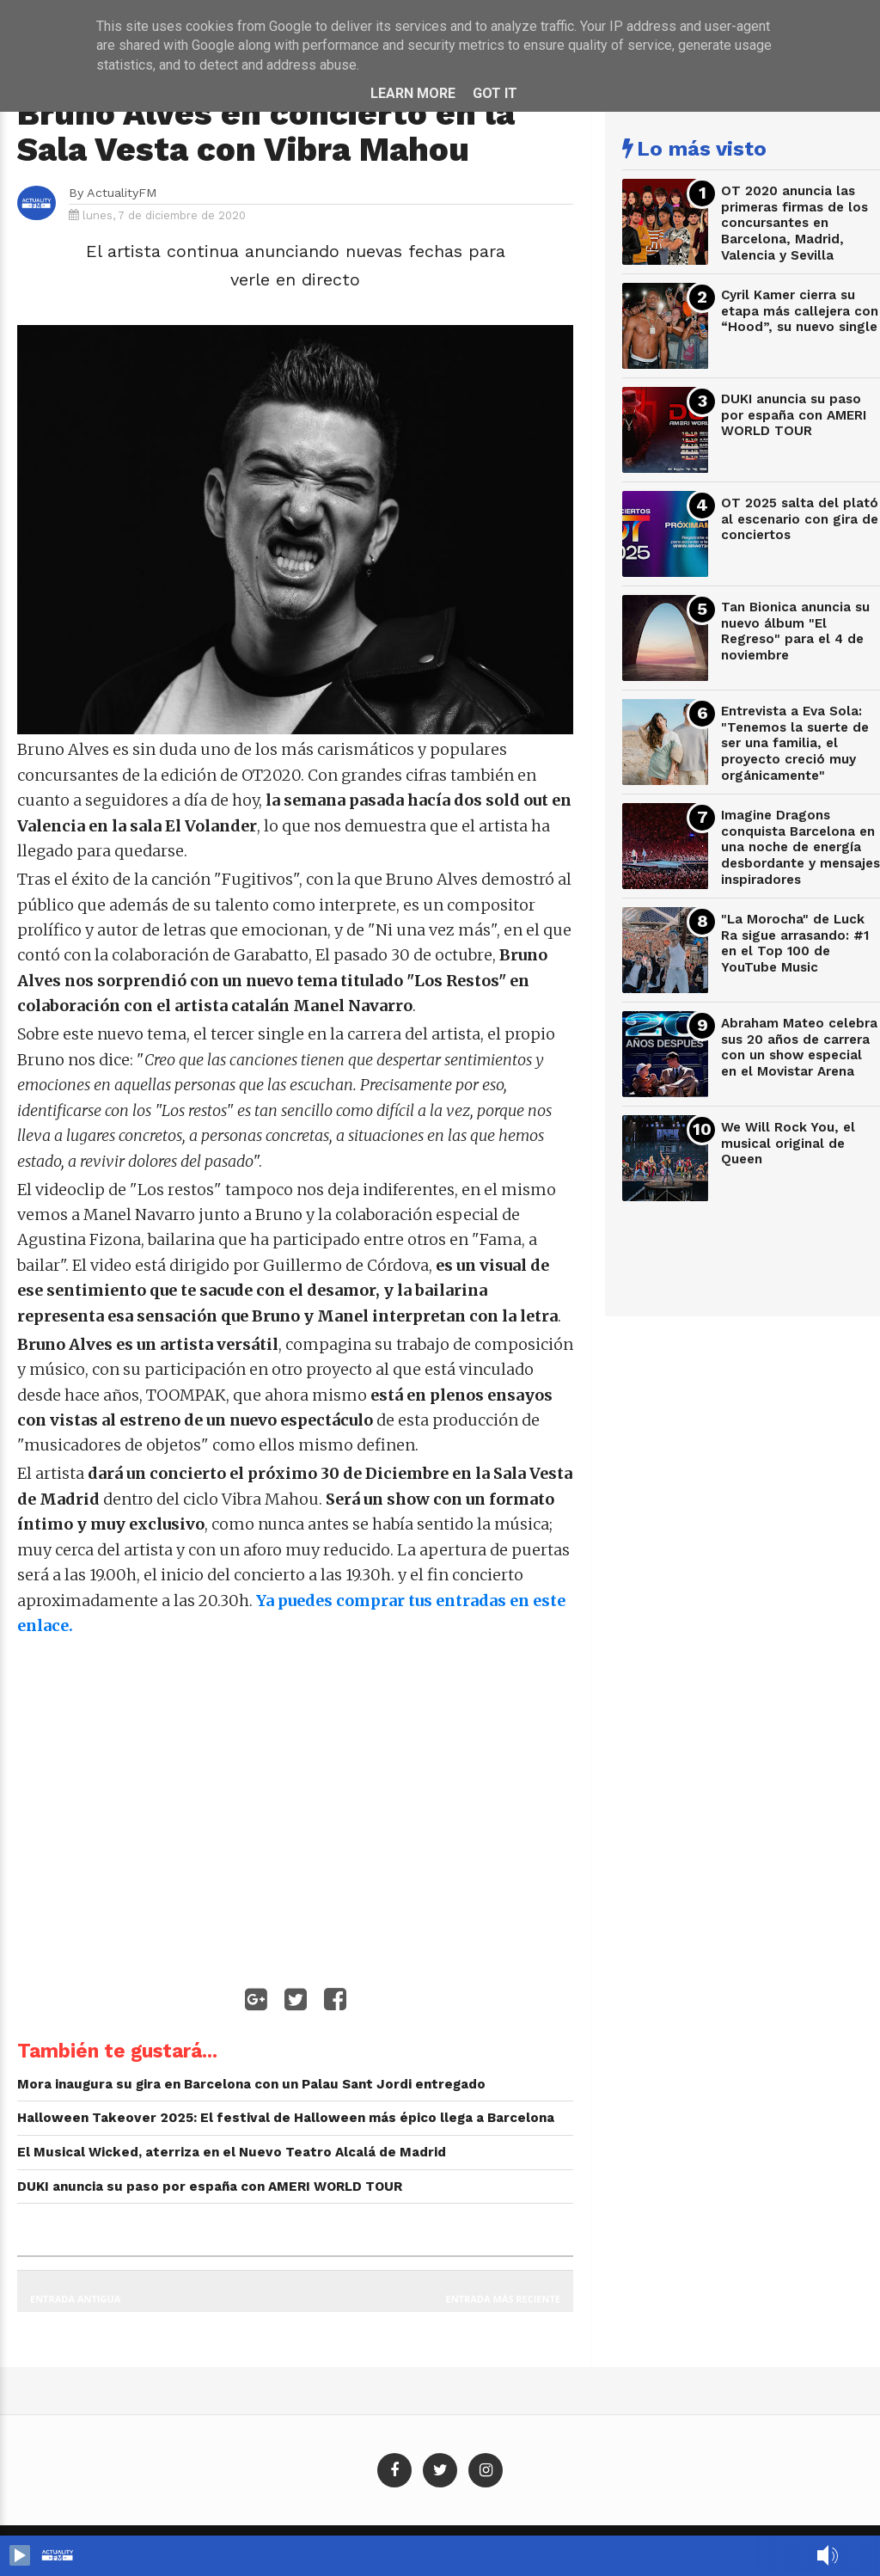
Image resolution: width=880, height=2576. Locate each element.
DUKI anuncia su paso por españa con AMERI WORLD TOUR (793, 415)
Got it (495, 93)
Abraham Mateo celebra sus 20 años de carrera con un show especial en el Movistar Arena (799, 1047)
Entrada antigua (75, 2298)
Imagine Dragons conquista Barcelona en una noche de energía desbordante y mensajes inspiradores (800, 847)
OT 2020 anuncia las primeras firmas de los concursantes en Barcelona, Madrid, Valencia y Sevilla (794, 223)
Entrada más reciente (503, 2298)
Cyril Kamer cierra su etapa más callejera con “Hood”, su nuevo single (799, 310)
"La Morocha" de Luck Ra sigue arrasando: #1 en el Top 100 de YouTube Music (795, 943)
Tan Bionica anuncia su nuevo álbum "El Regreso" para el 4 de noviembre (795, 631)
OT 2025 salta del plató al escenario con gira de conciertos (799, 519)
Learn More (412, 93)
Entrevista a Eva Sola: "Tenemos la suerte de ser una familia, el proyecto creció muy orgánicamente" (795, 743)
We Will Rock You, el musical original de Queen (788, 1143)
